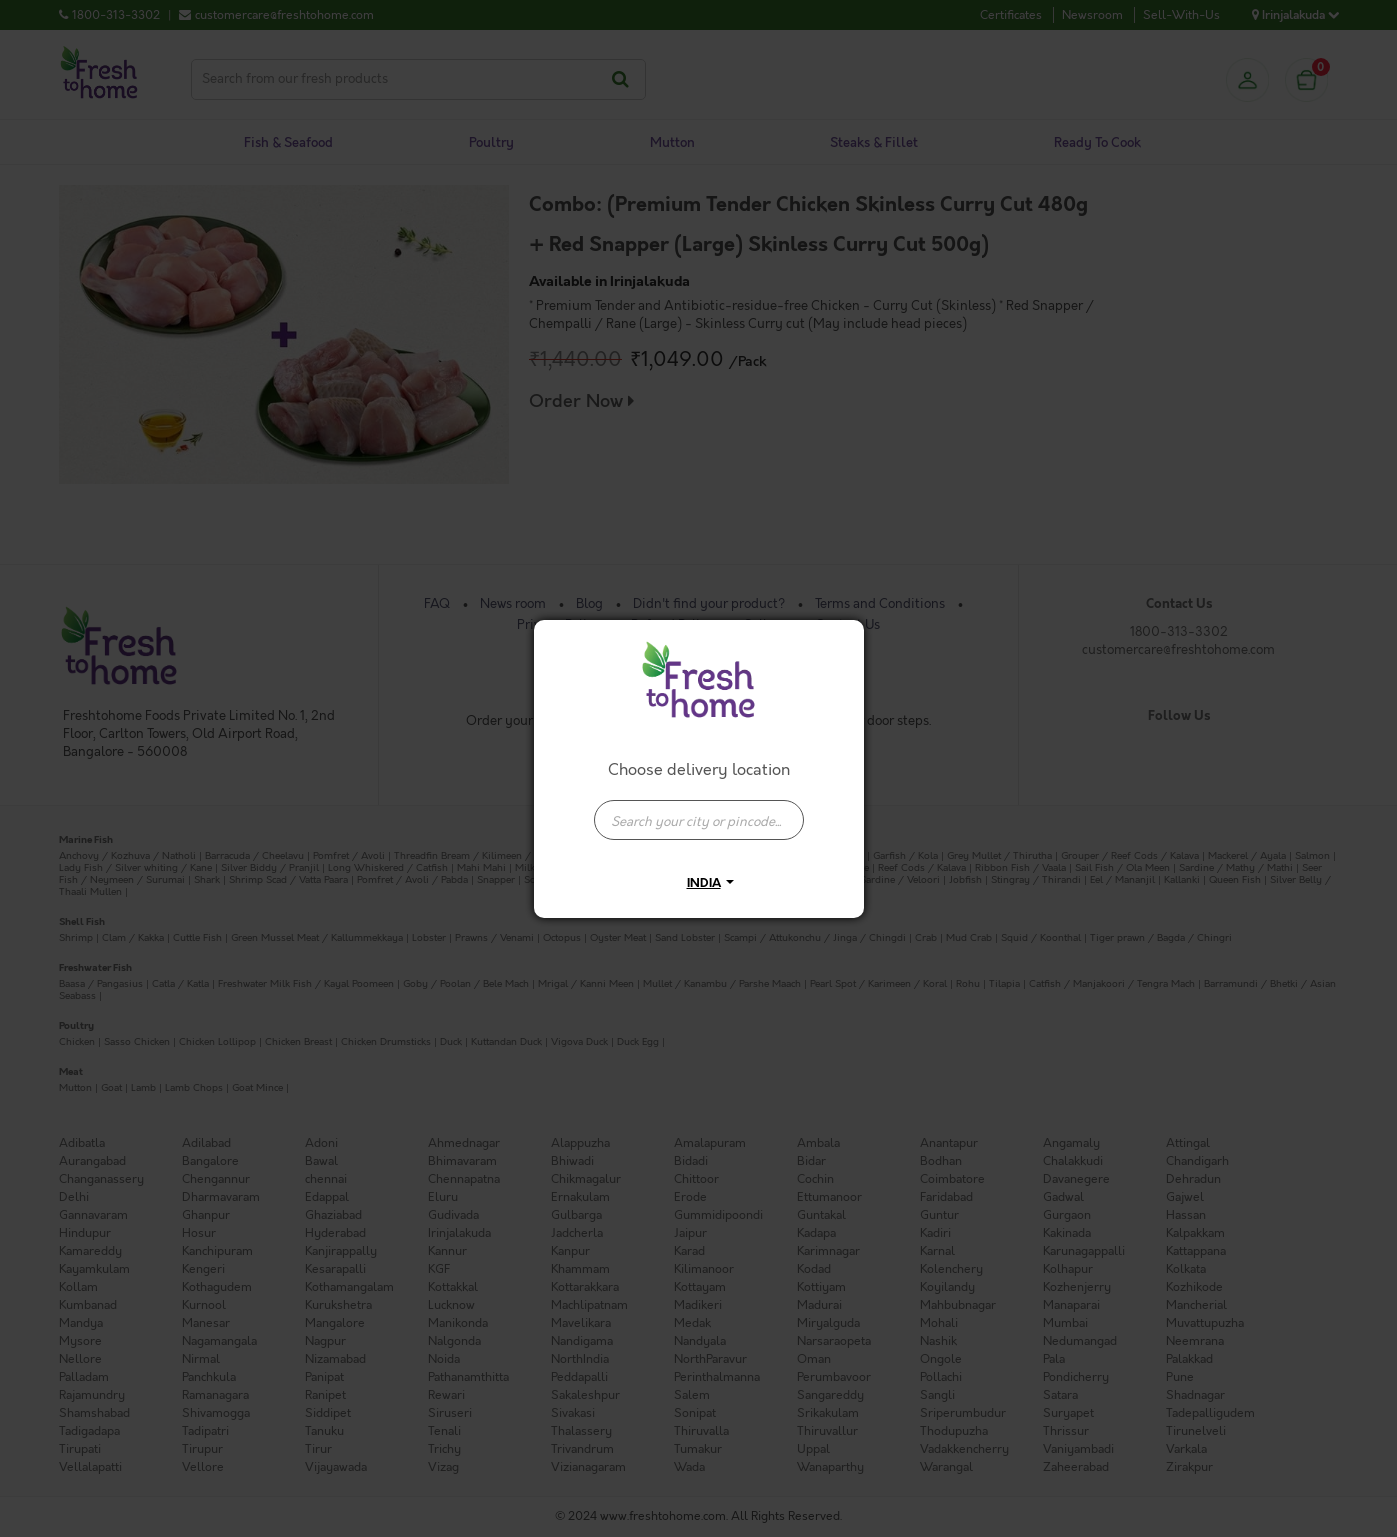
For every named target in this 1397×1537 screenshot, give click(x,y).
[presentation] (699, 820)
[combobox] (699, 810)
